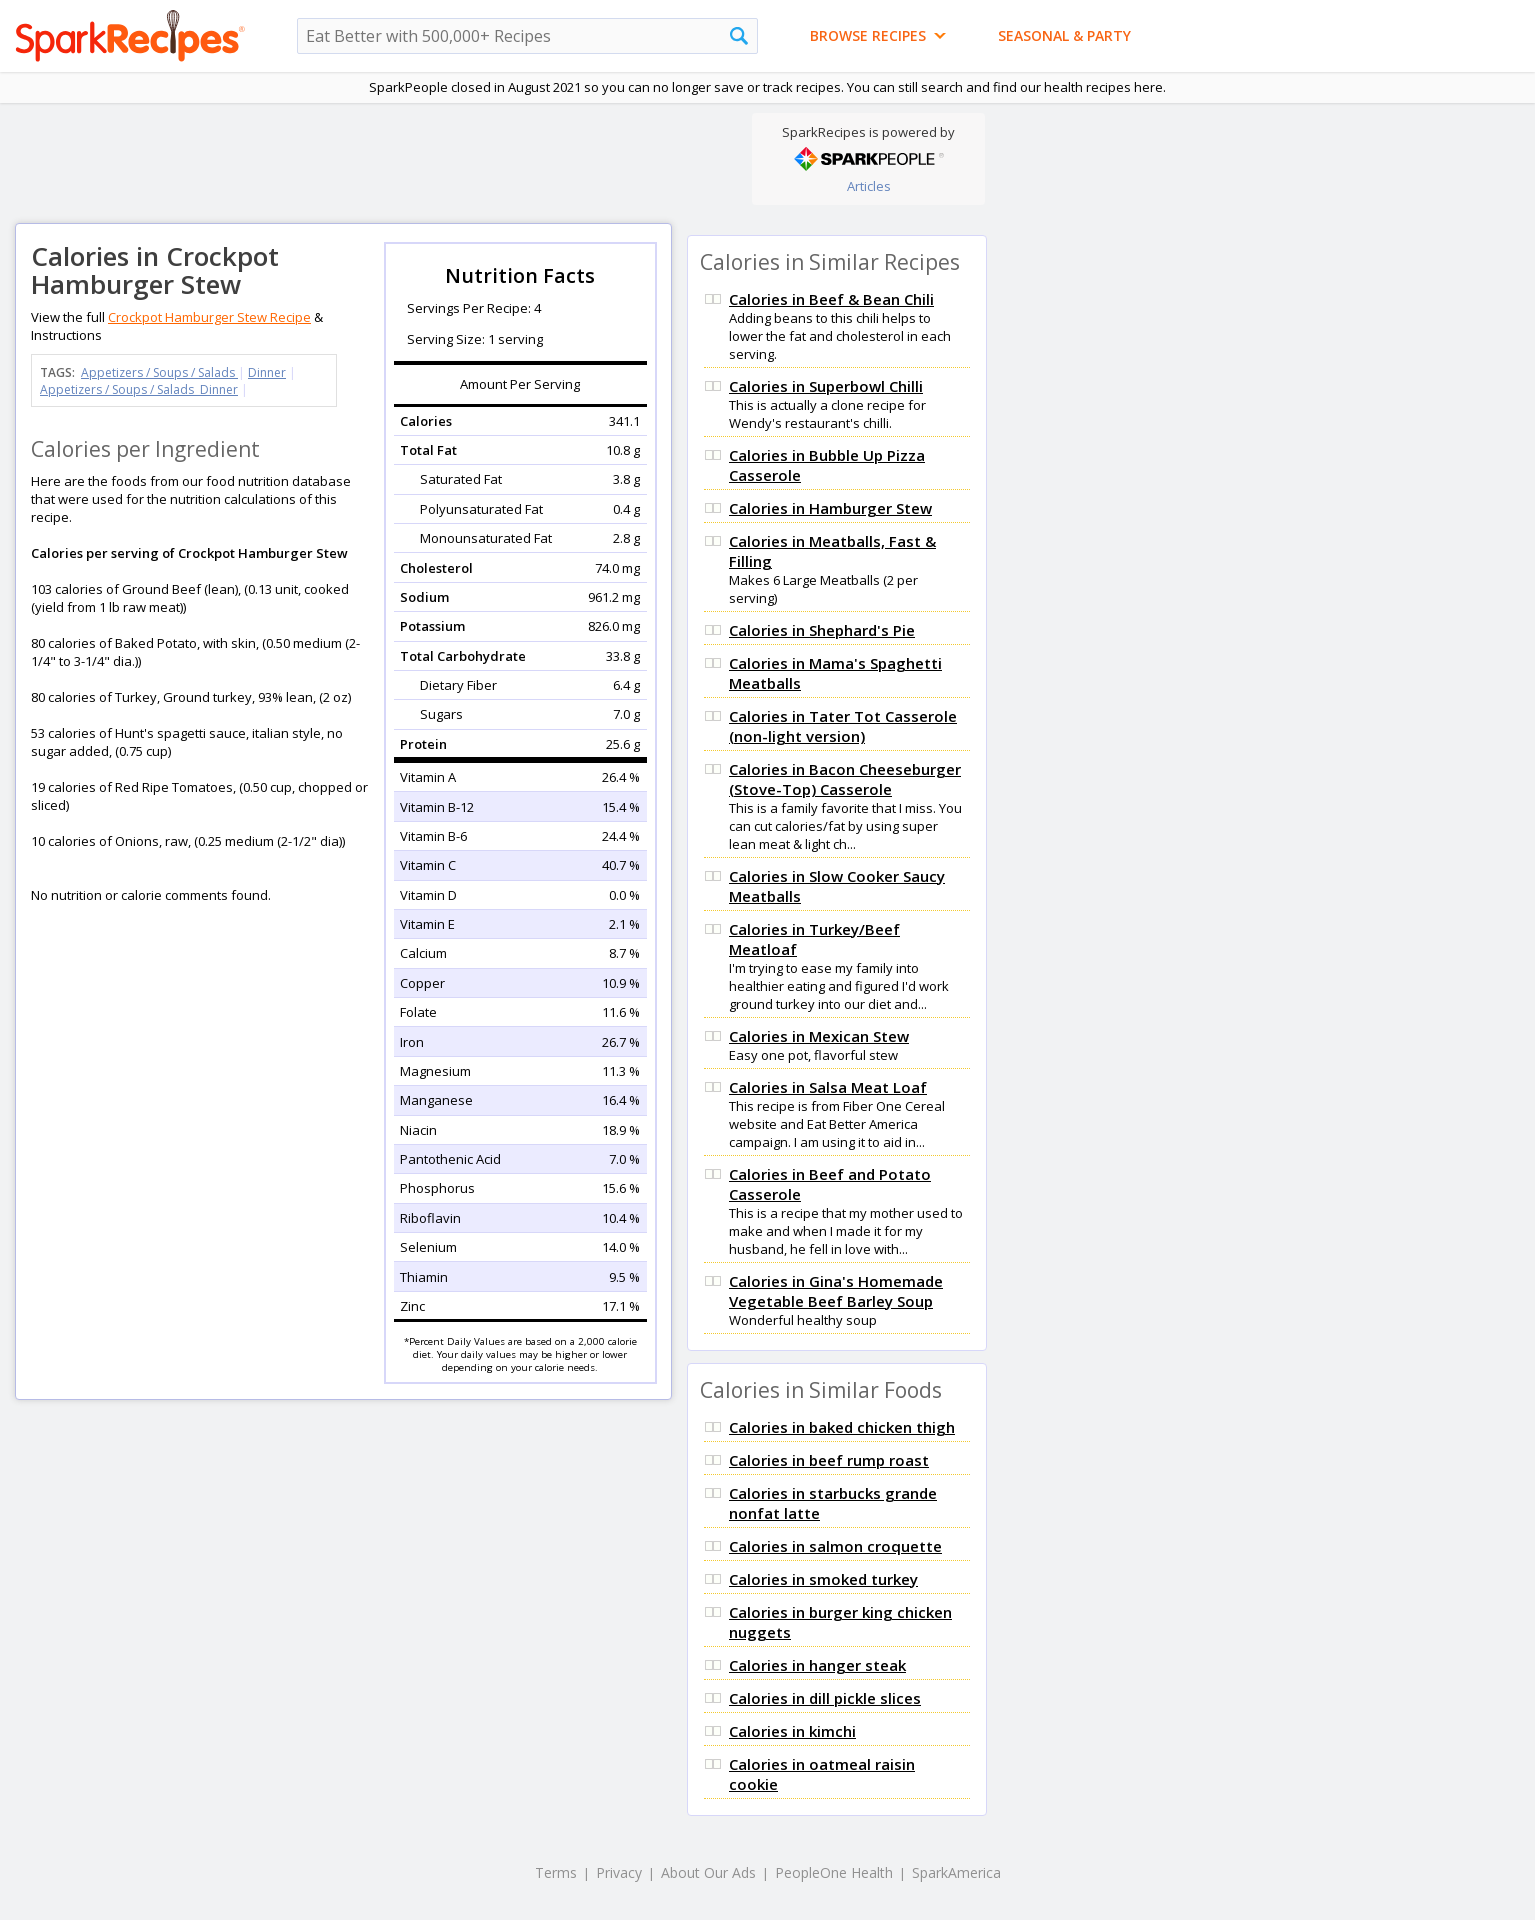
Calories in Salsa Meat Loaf (828, 1087)
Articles (869, 186)
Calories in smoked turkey (823, 1579)
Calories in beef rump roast (829, 1460)
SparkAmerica (956, 1872)
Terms (556, 1872)
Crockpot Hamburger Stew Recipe (209, 317)
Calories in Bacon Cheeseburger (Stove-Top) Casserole (845, 779)
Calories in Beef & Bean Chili (831, 299)
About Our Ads (708, 1872)
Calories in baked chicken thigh (842, 1427)
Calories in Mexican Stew (819, 1036)
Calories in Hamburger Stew (830, 508)
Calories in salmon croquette (835, 1546)
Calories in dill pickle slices (825, 1698)
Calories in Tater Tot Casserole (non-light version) (843, 726)
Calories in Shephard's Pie (822, 630)
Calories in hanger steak (817, 1665)
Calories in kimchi (792, 1731)
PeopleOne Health (834, 1872)
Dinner (267, 372)
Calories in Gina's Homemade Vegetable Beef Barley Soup (836, 1291)
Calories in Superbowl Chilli (826, 386)
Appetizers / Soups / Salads (159, 372)
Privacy (619, 1872)
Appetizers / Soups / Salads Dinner (139, 389)
